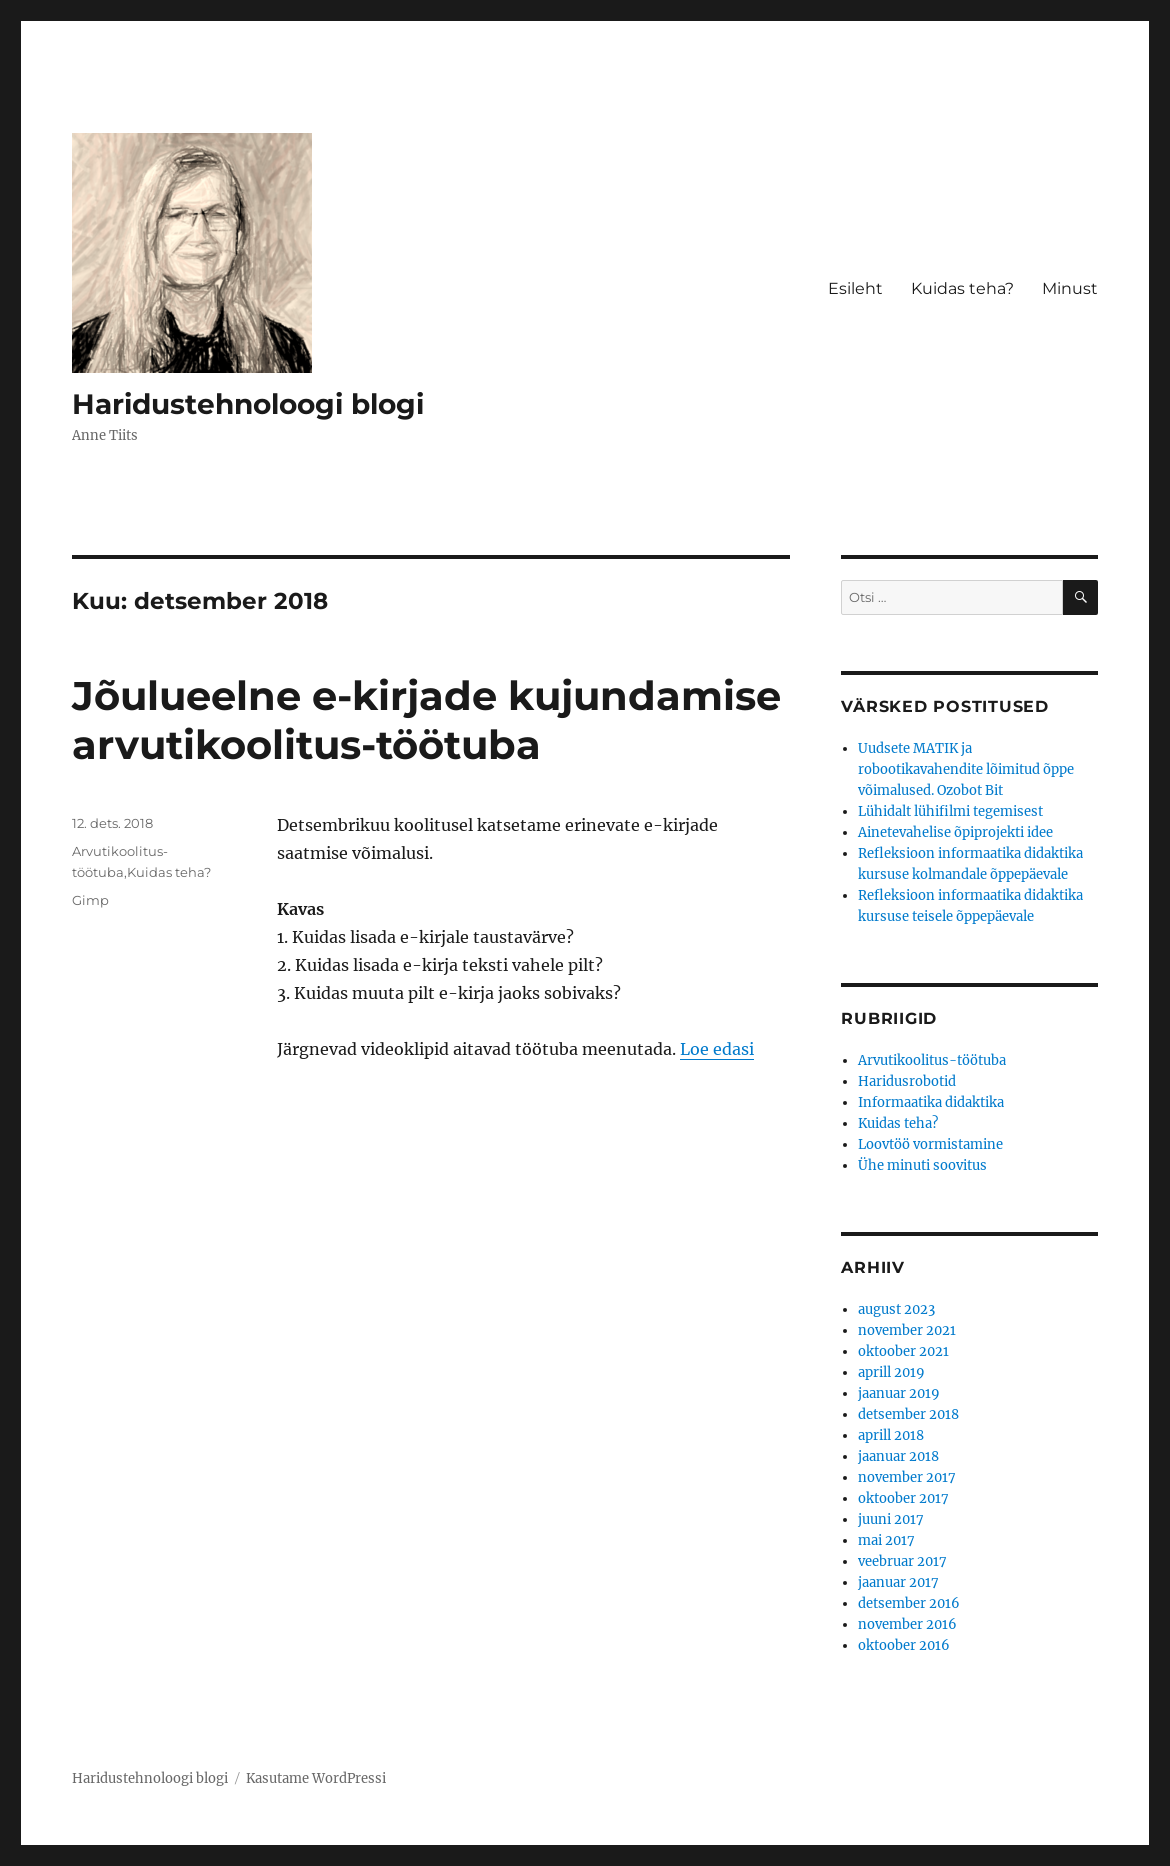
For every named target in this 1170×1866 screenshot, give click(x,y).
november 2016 (907, 1624)
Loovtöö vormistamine (930, 1144)
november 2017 (907, 1477)
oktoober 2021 (903, 1351)
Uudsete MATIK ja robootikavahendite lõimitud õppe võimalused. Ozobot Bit (966, 769)
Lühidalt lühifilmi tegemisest (950, 811)
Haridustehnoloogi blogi (248, 404)
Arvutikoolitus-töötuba (932, 1060)
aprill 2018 (891, 1435)
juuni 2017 (891, 1519)
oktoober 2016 (904, 1645)
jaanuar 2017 (898, 1582)
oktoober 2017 (903, 1498)
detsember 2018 (908, 1414)
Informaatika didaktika (931, 1102)
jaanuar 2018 (898, 1456)
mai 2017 (886, 1540)
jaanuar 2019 (899, 1393)
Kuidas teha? (962, 288)
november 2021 (907, 1330)
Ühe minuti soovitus (922, 1165)
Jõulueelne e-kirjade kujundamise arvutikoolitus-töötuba (426, 720)
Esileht (855, 288)
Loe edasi (717, 1049)
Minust (1070, 288)
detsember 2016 (909, 1603)
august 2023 (896, 1309)
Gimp (90, 900)
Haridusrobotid (907, 1081)
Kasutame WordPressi (316, 1778)
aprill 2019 (891, 1372)
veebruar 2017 (902, 1561)
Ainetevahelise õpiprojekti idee (955, 832)
